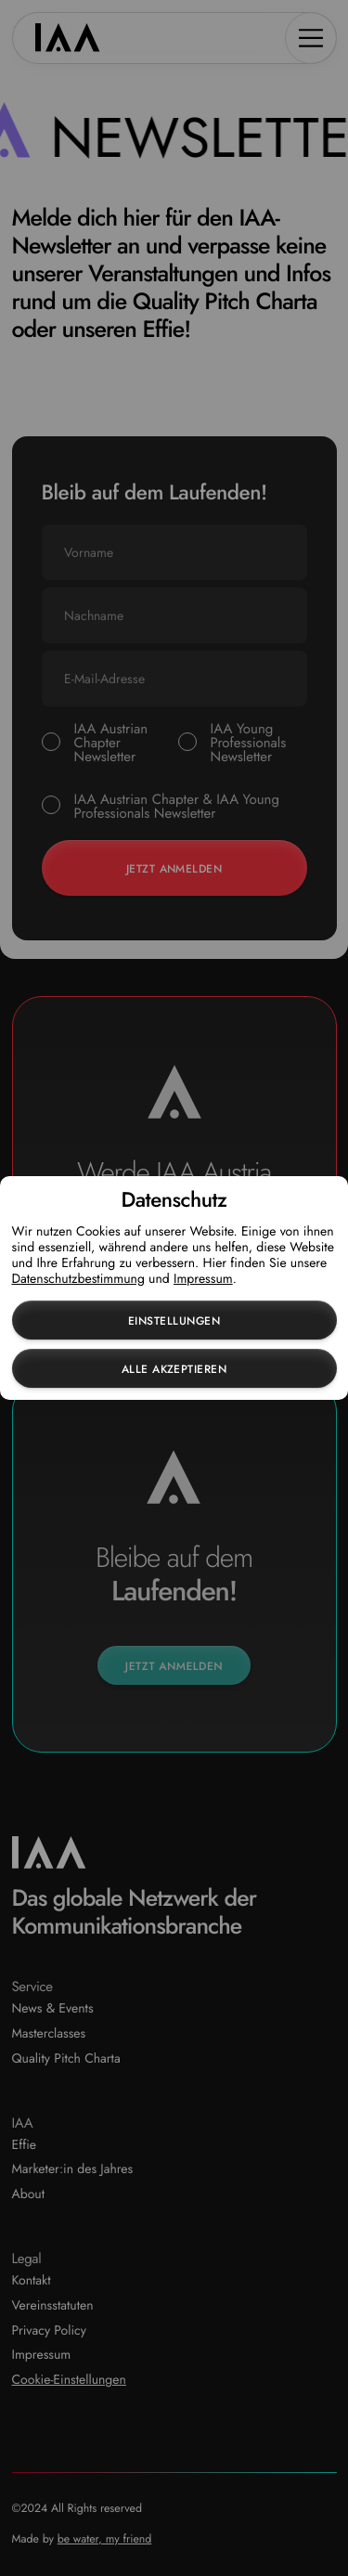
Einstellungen (174, 1321)
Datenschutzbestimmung (78, 1279)
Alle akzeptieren (174, 1369)
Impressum (203, 1279)
